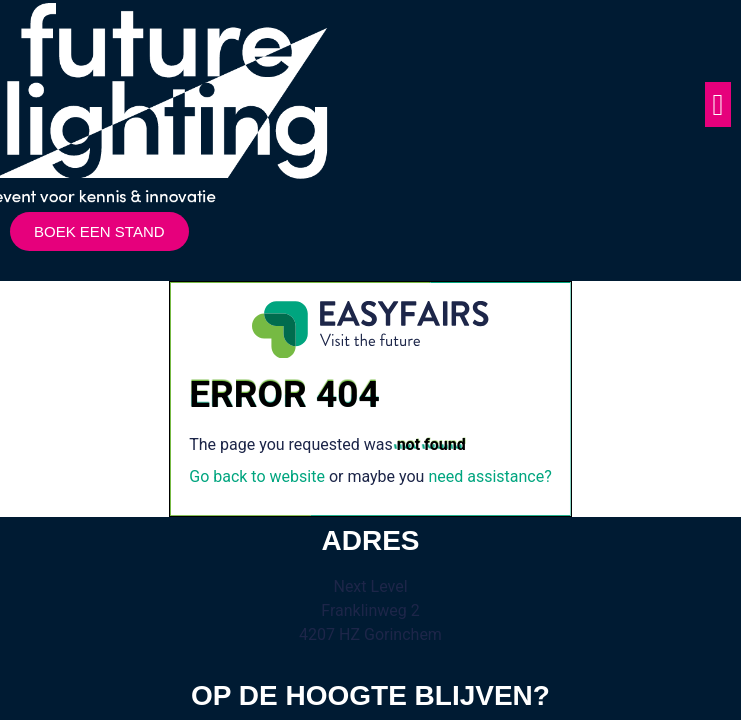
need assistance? (489, 476)
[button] (718, 104)
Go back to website (257, 476)
